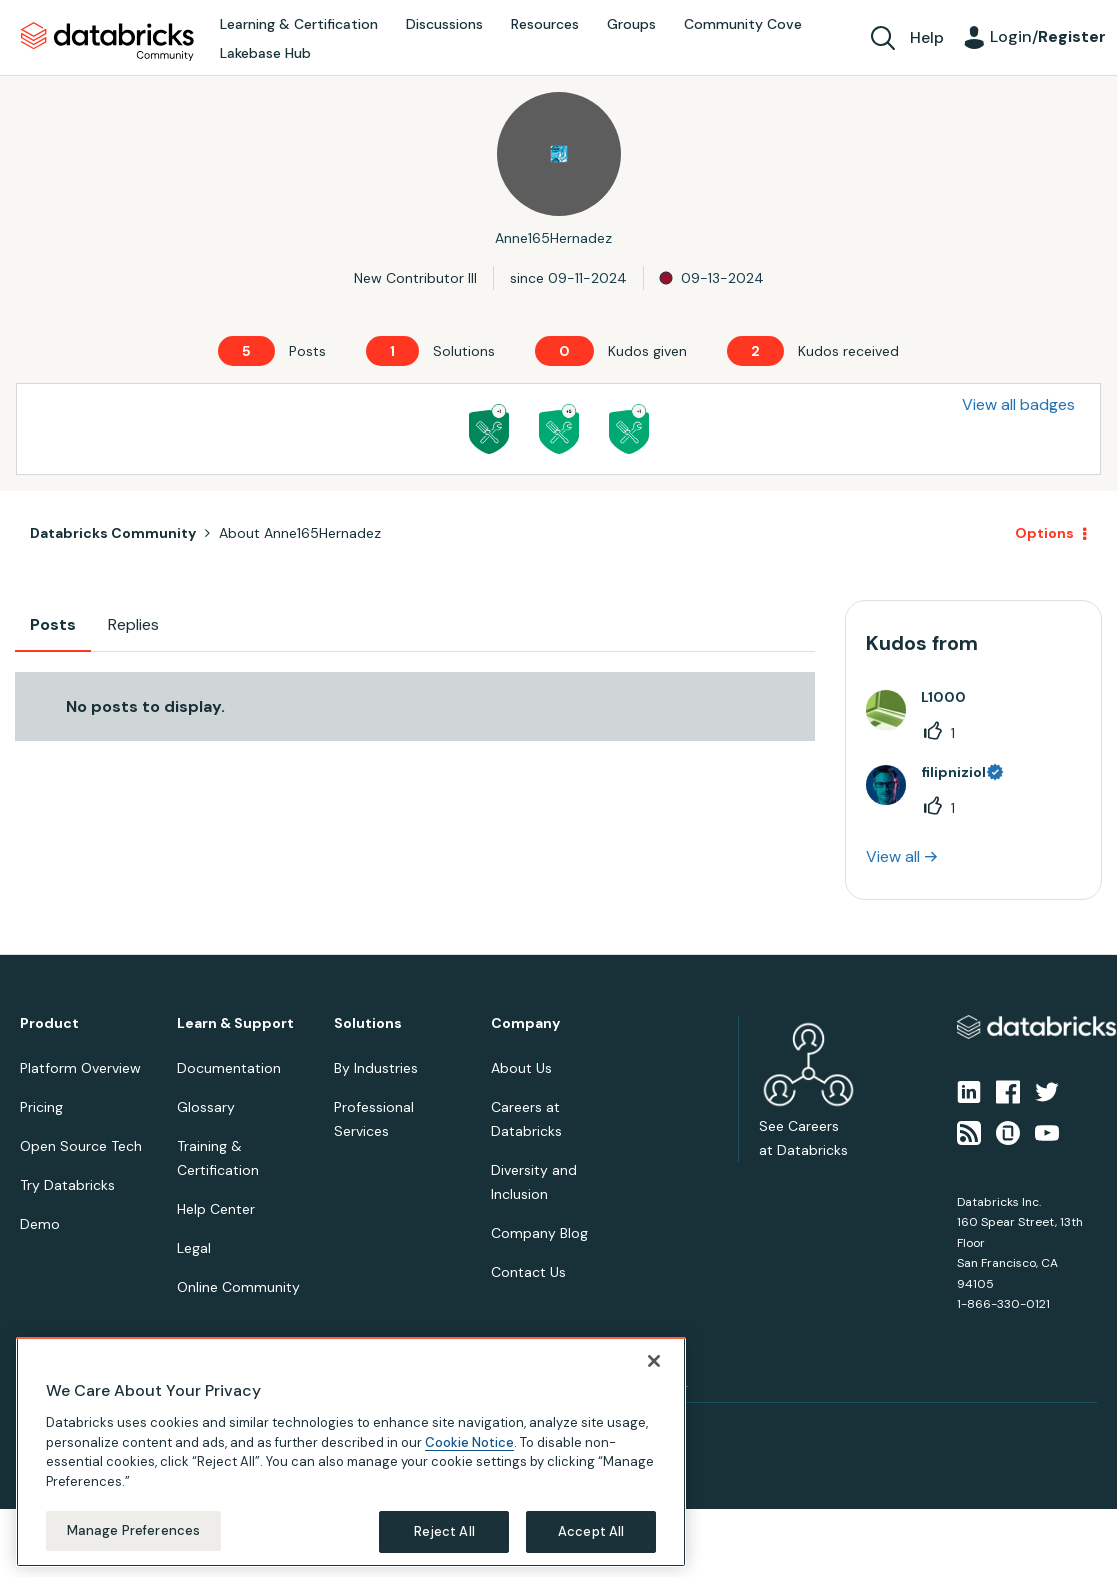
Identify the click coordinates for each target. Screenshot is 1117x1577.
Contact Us (528, 1272)
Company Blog (539, 1233)
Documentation (229, 1068)
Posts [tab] (53, 624)
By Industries (376, 1068)
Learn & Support (235, 1023)
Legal (194, 1248)
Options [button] (1044, 533)
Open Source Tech (81, 1146)
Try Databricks (67, 1185)
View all (893, 856)
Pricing (41, 1107)
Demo (40, 1224)
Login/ (1048, 36)
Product (49, 1023)
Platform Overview (80, 1068)
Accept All (591, 1531)
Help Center (216, 1209)
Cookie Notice (469, 1442)
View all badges (1018, 404)
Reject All (444, 1531)
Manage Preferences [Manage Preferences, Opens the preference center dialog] (133, 1530)
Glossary (206, 1107)
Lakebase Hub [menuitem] (265, 53)
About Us (521, 1068)
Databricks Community (107, 42)
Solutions (368, 1023)
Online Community (238, 1287)
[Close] (654, 1361)
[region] (351, 1452)
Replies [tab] (133, 624)
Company (525, 1023)
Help (927, 37)
